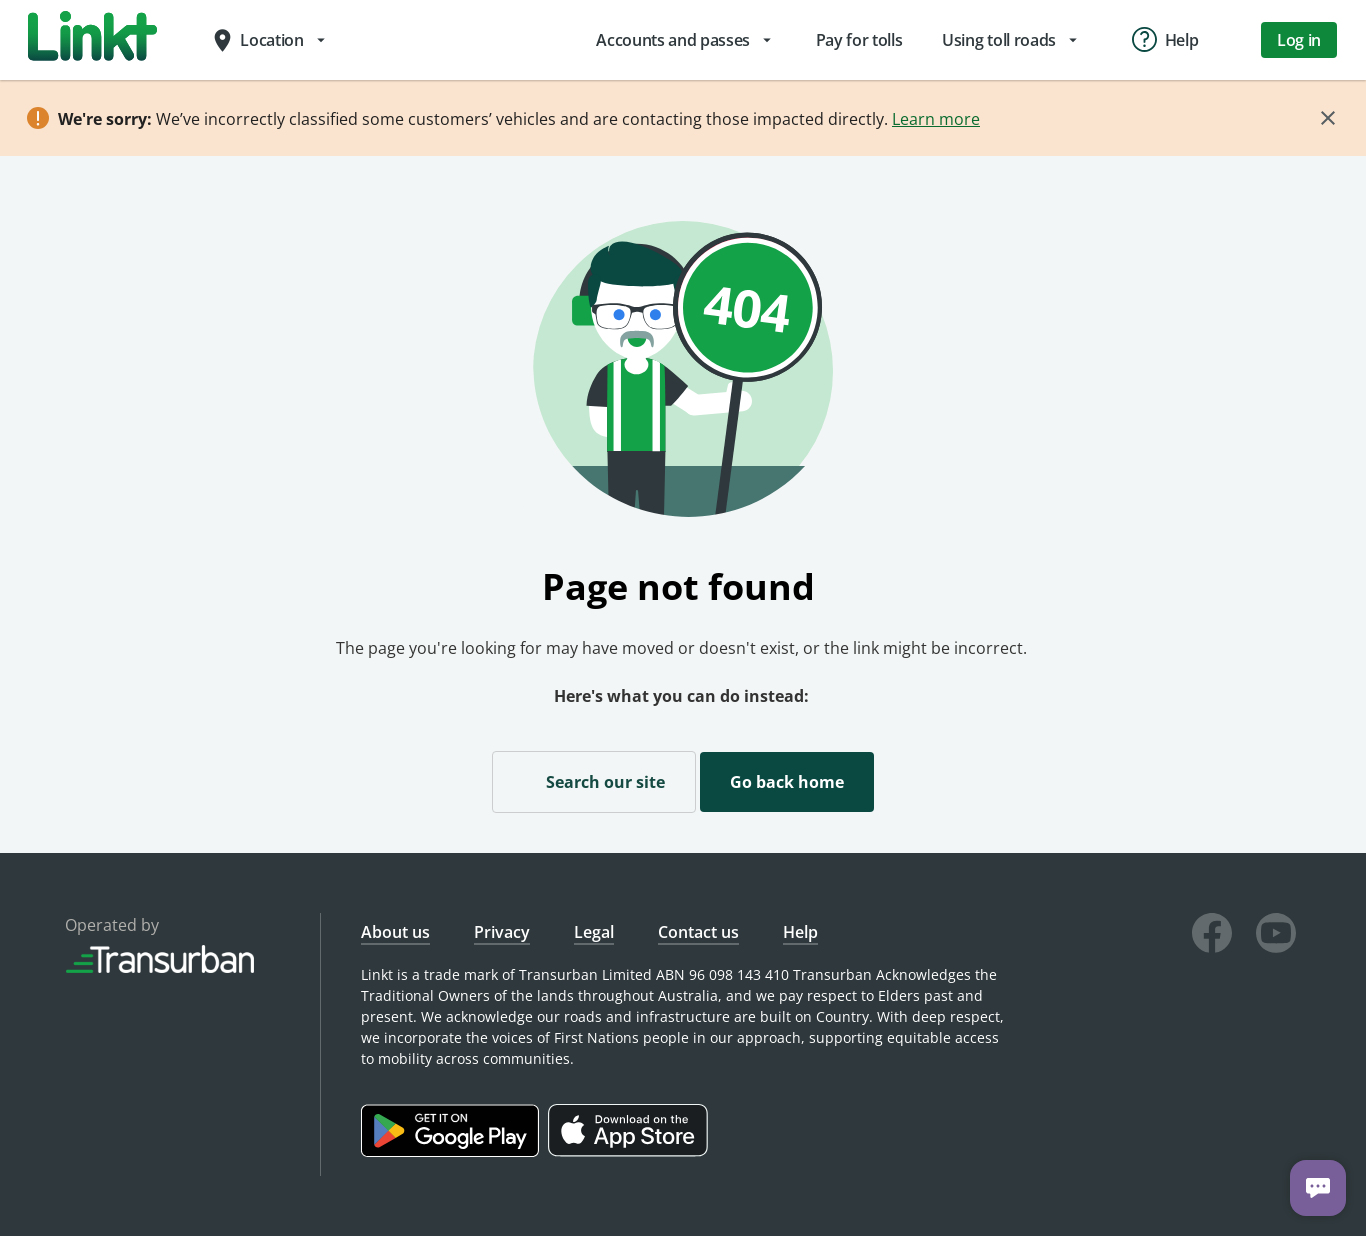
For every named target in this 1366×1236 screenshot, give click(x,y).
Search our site (594, 781)
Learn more (936, 119)
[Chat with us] (1318, 1188)
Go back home (787, 782)
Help (800, 932)
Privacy (502, 932)
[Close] (1328, 118)
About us (395, 932)
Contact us (698, 932)
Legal (594, 932)
